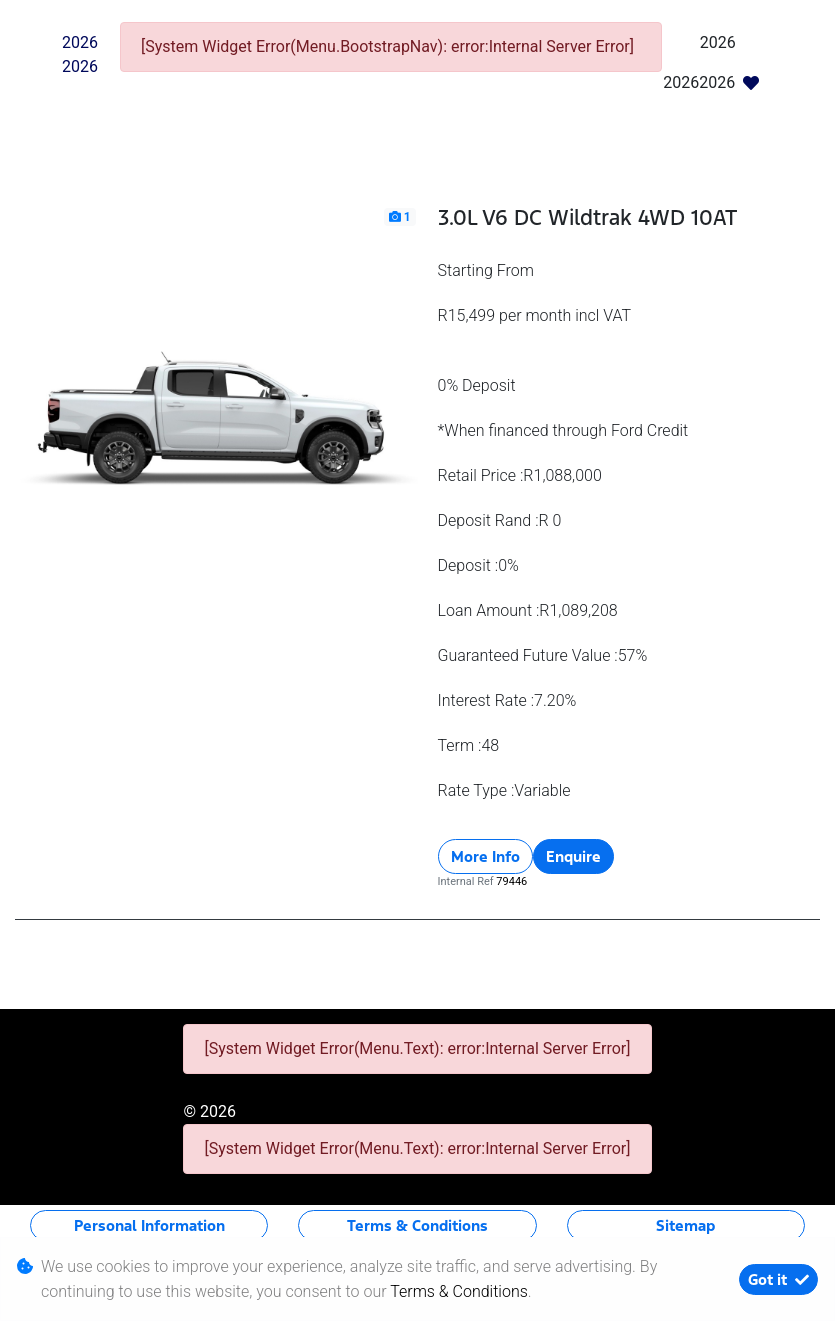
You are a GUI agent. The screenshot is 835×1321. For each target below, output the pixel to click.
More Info (485, 856)
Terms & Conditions (417, 1225)
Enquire (573, 856)
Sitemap (685, 1225)
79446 (511, 881)
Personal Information (149, 1225)
